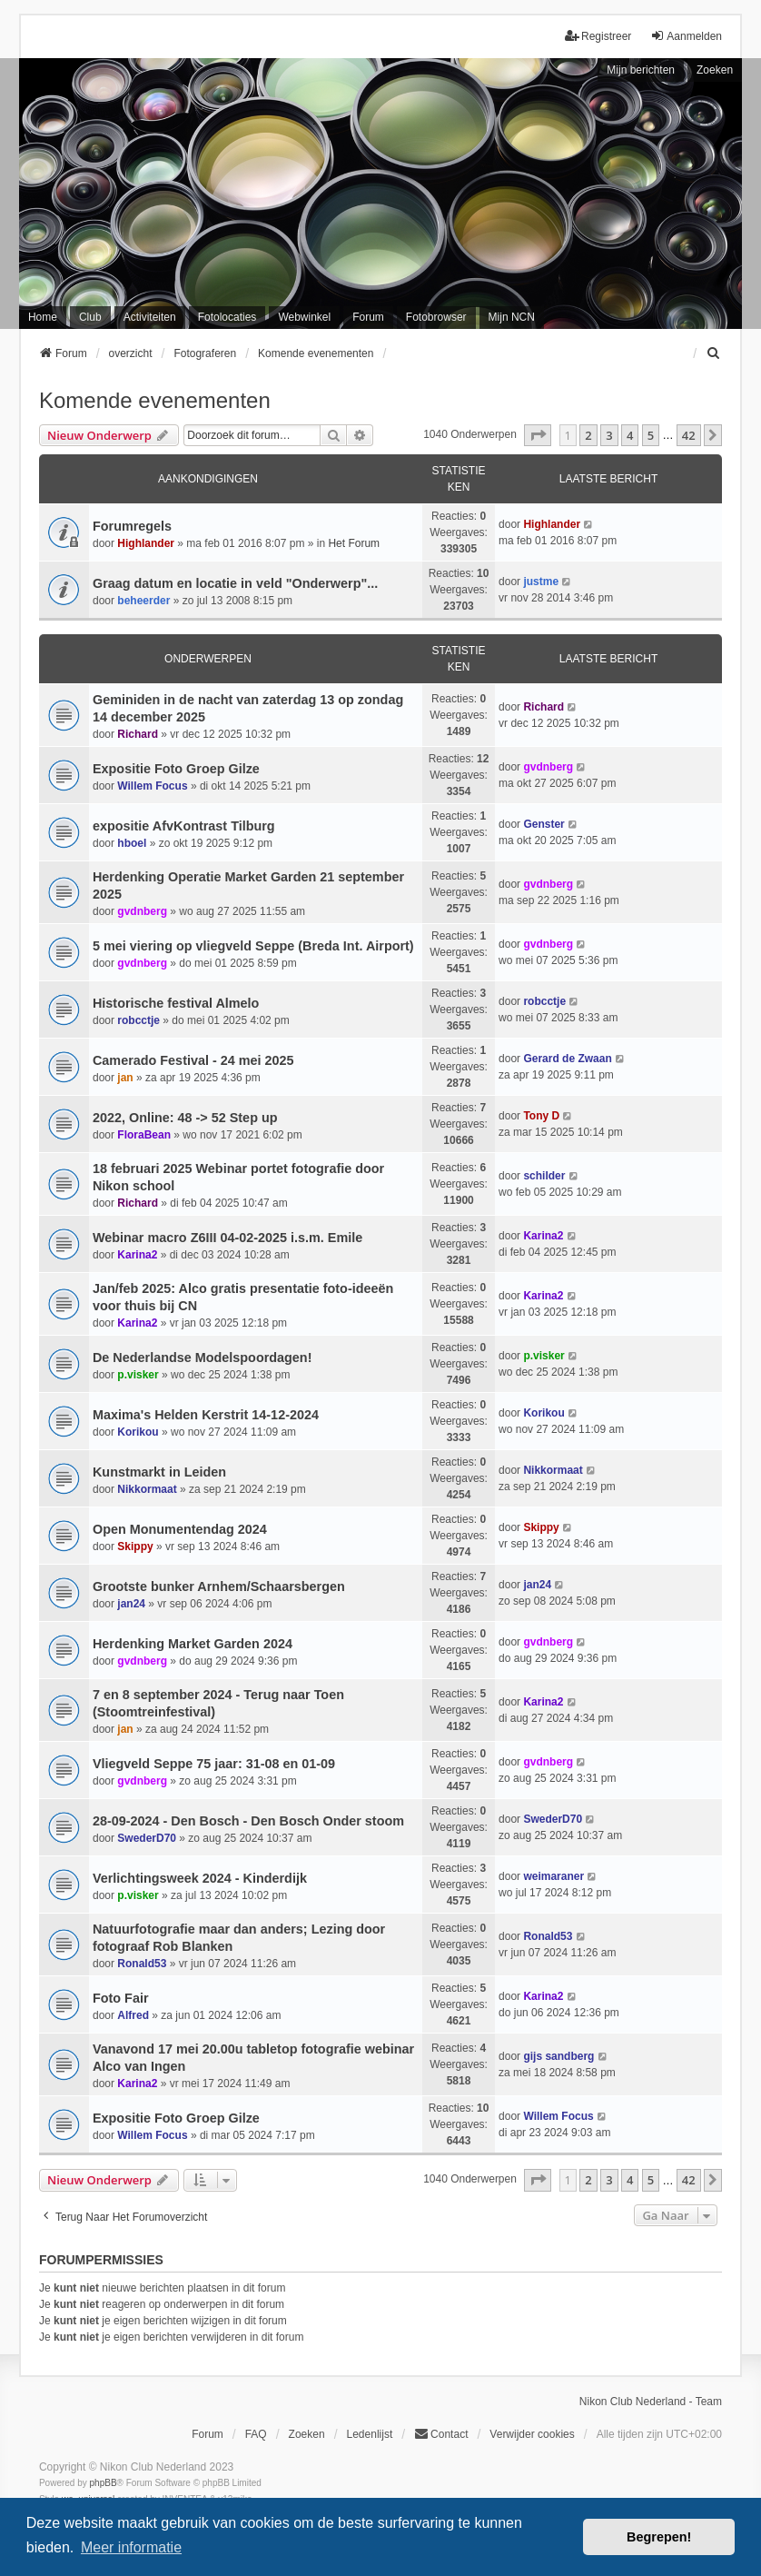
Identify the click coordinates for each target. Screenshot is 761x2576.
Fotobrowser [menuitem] (436, 317)
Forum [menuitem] (368, 317)
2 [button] (588, 435)
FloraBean (144, 1135)
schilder (544, 1175)
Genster (543, 824)
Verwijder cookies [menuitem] (531, 2434)
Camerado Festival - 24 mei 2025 (193, 1060)
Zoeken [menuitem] (307, 2434)
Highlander (145, 543)
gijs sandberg (558, 2056)
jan (125, 1077)
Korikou (137, 1432)
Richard (137, 734)
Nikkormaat (146, 1489)
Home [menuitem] (42, 317)
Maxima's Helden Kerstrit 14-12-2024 (206, 1414)
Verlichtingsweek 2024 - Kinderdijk (200, 1878)
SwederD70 (146, 1838)
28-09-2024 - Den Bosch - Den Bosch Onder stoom (248, 1821)
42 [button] (689, 435)
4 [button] (630, 435)
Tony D (541, 1115)
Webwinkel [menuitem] (304, 317)
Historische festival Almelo (176, 1003)
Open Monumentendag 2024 (180, 1529)
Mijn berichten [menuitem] (641, 70)
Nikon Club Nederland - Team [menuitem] (650, 2401)
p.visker (137, 1374)
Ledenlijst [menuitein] (370, 2434)
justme (540, 581)
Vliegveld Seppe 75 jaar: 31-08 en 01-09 (214, 1763)
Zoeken (715, 70)
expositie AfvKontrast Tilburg (184, 826)
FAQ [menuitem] (256, 2434)
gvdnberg (548, 767)
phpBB (103, 2483)
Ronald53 (141, 1963)
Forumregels (132, 526)
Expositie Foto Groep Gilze (176, 768)
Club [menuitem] (90, 317)
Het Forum (354, 543)
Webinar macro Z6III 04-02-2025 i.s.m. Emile (227, 1237)
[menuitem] (714, 353)
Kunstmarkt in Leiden (159, 1472)
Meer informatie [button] (131, 2547)
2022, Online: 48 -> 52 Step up (185, 1117)
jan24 (131, 1603)
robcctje (138, 1020)
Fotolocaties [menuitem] (227, 317)
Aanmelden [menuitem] (686, 36)
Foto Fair (121, 1998)
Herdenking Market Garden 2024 (192, 1643)
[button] (537, 435)
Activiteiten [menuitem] (150, 317)
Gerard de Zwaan (567, 1058)
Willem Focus (152, 786)
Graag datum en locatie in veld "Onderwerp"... (235, 583)
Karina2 (137, 1254)
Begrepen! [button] (659, 2537)
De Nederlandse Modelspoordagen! (202, 1357)
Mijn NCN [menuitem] (512, 317)
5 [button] (650, 435)
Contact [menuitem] (441, 2434)
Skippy (135, 1546)
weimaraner (553, 1876)
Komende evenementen (155, 400)
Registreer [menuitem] (598, 36)
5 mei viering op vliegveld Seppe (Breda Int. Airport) (253, 946)
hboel (131, 843)
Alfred (133, 2015)
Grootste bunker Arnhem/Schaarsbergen (219, 1586)
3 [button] (609, 435)
